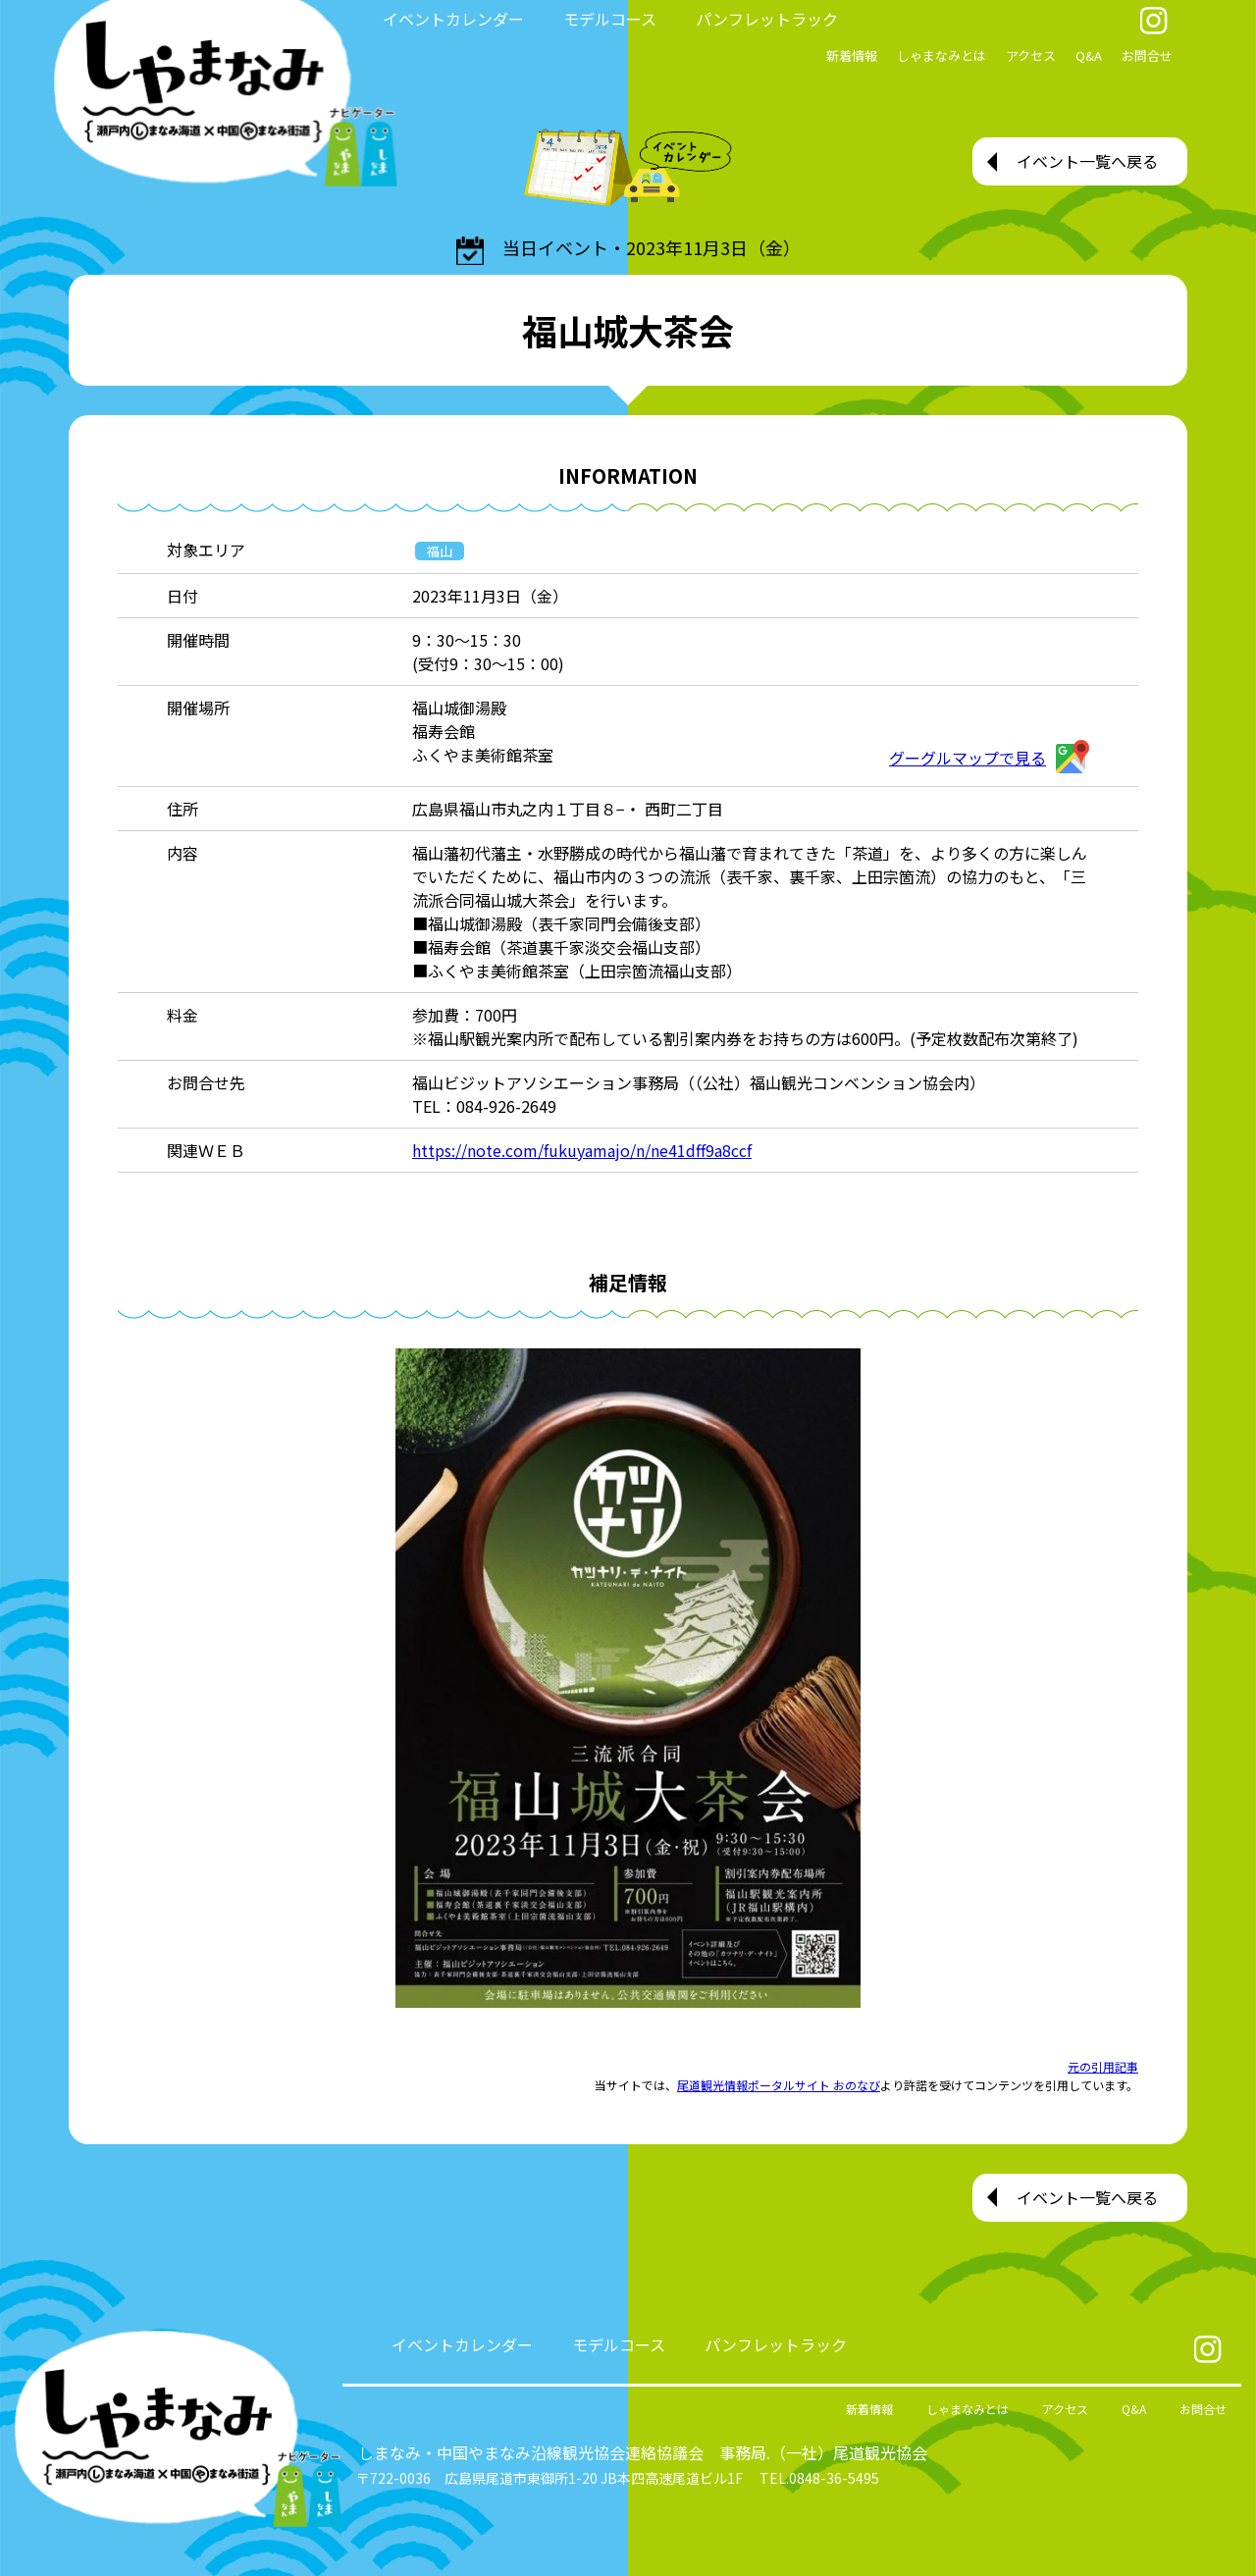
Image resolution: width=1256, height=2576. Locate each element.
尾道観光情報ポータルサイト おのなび (778, 2085)
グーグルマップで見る (989, 757)
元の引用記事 (1103, 2066)
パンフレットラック (767, 18)
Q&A (1088, 55)
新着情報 (851, 55)
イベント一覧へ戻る (1087, 161)
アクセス (1031, 55)
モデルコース (609, 18)
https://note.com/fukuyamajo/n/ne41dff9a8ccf (582, 1150)
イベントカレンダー (453, 18)
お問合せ (1147, 55)
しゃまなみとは (941, 55)
